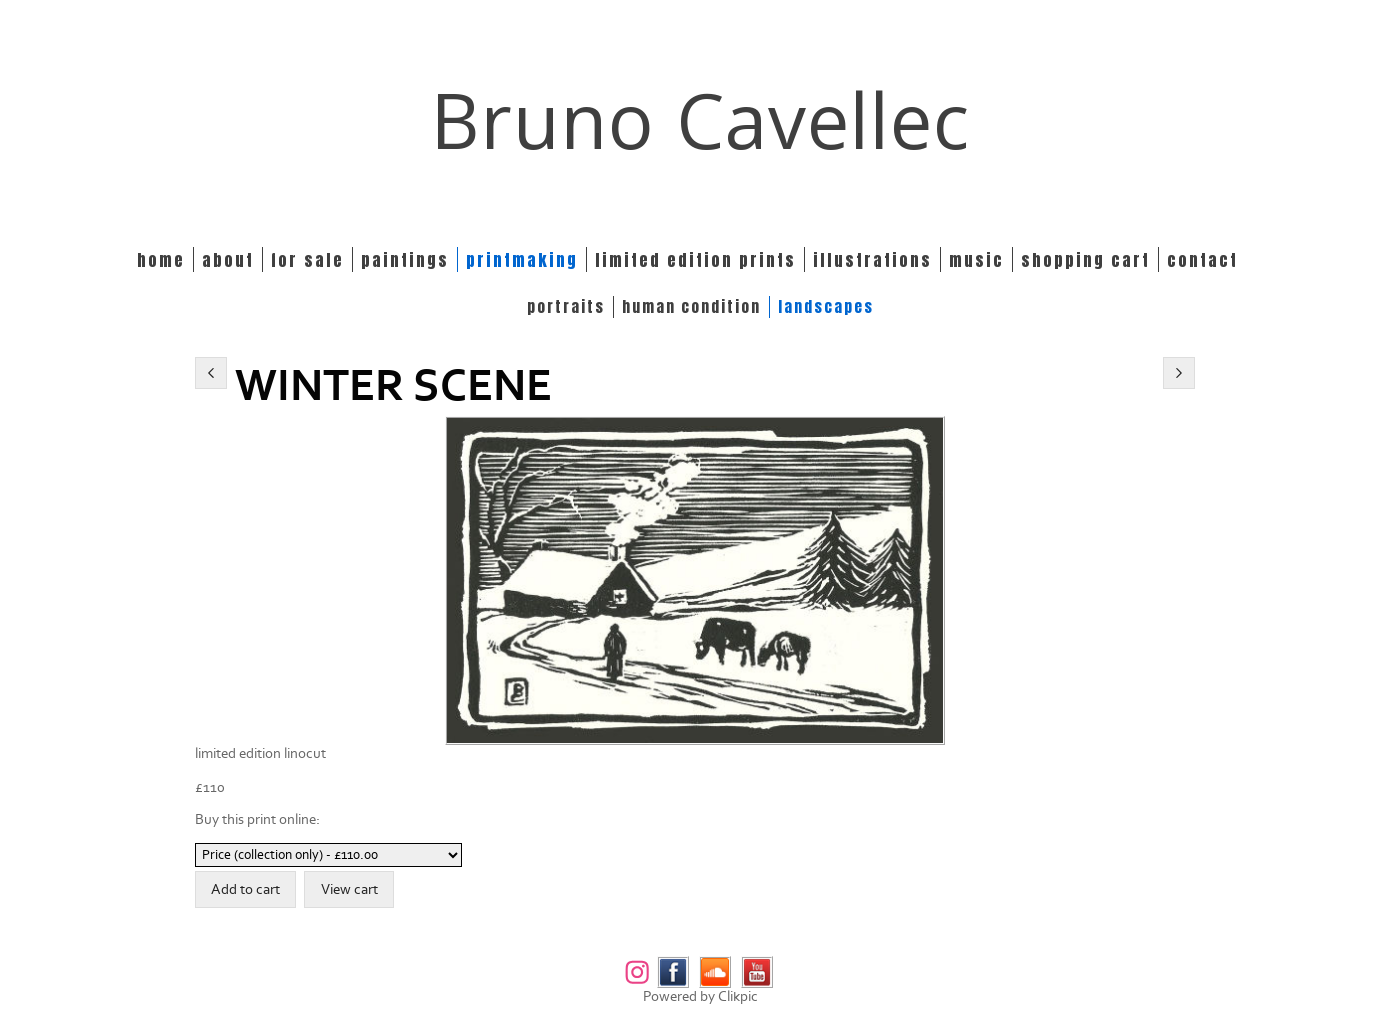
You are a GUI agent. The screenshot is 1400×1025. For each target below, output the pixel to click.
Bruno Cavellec (700, 119)
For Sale (307, 259)
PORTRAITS (566, 307)
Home (161, 259)
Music (976, 259)
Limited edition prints (695, 259)
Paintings (405, 259)
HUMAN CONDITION (691, 307)
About (228, 259)
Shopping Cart (1085, 259)
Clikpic (738, 996)
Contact (1202, 259)
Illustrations (872, 259)
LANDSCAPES (826, 307)
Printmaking (522, 259)
